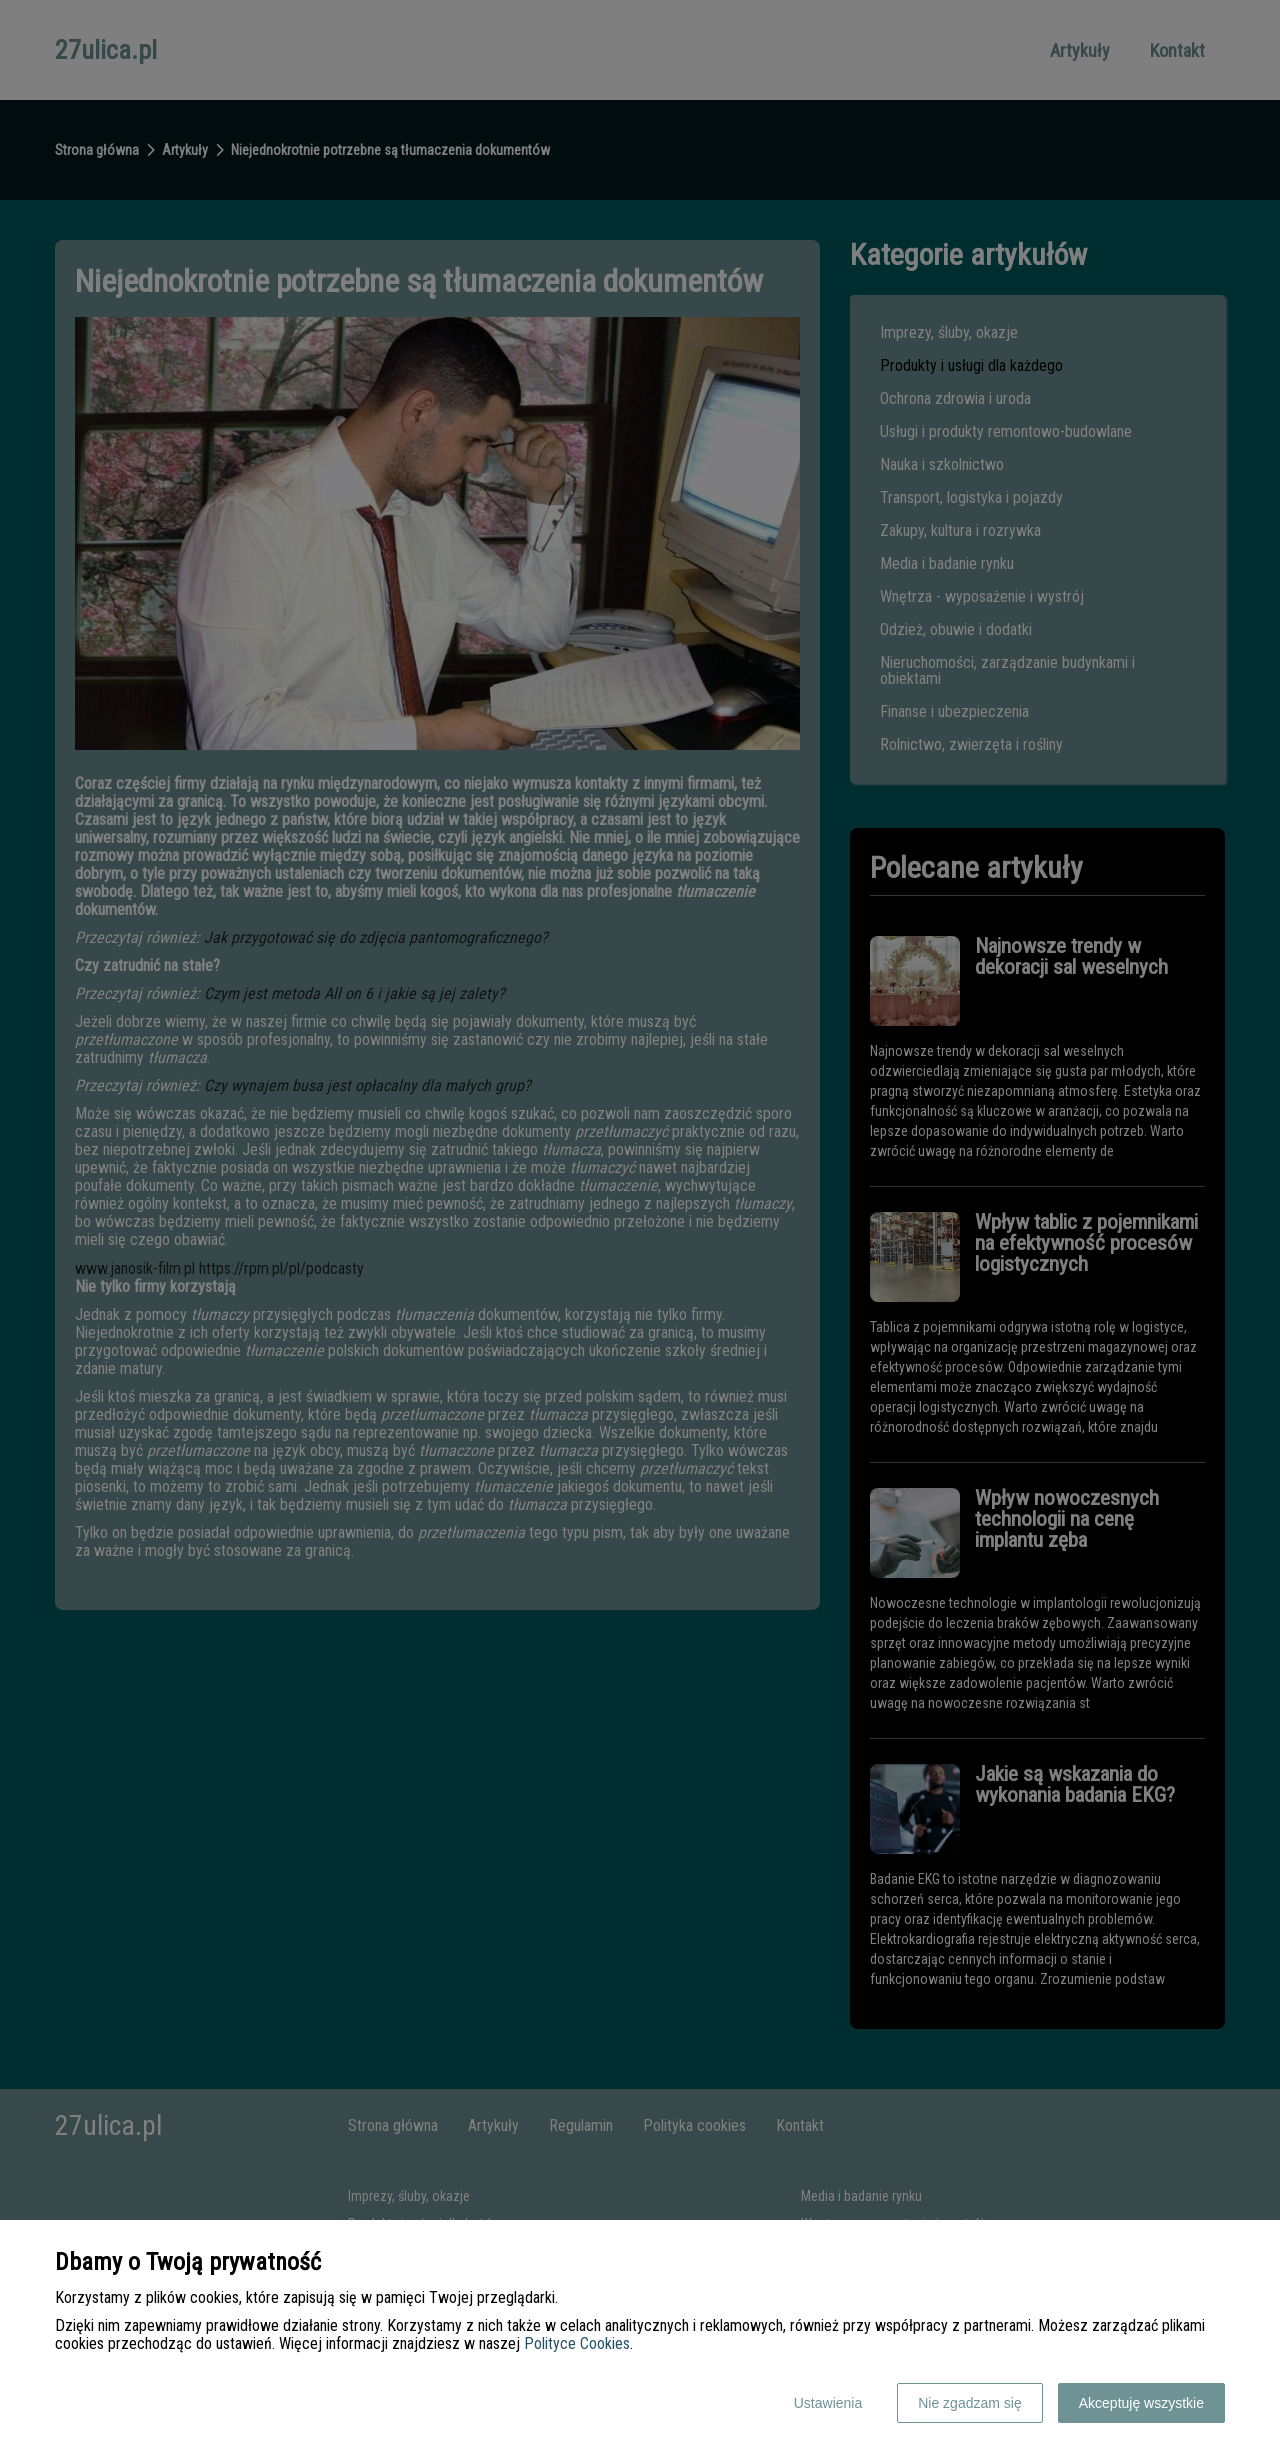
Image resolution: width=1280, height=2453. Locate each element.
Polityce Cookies (577, 2343)
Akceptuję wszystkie (1141, 2403)
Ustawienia (828, 2403)
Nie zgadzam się (970, 2403)
